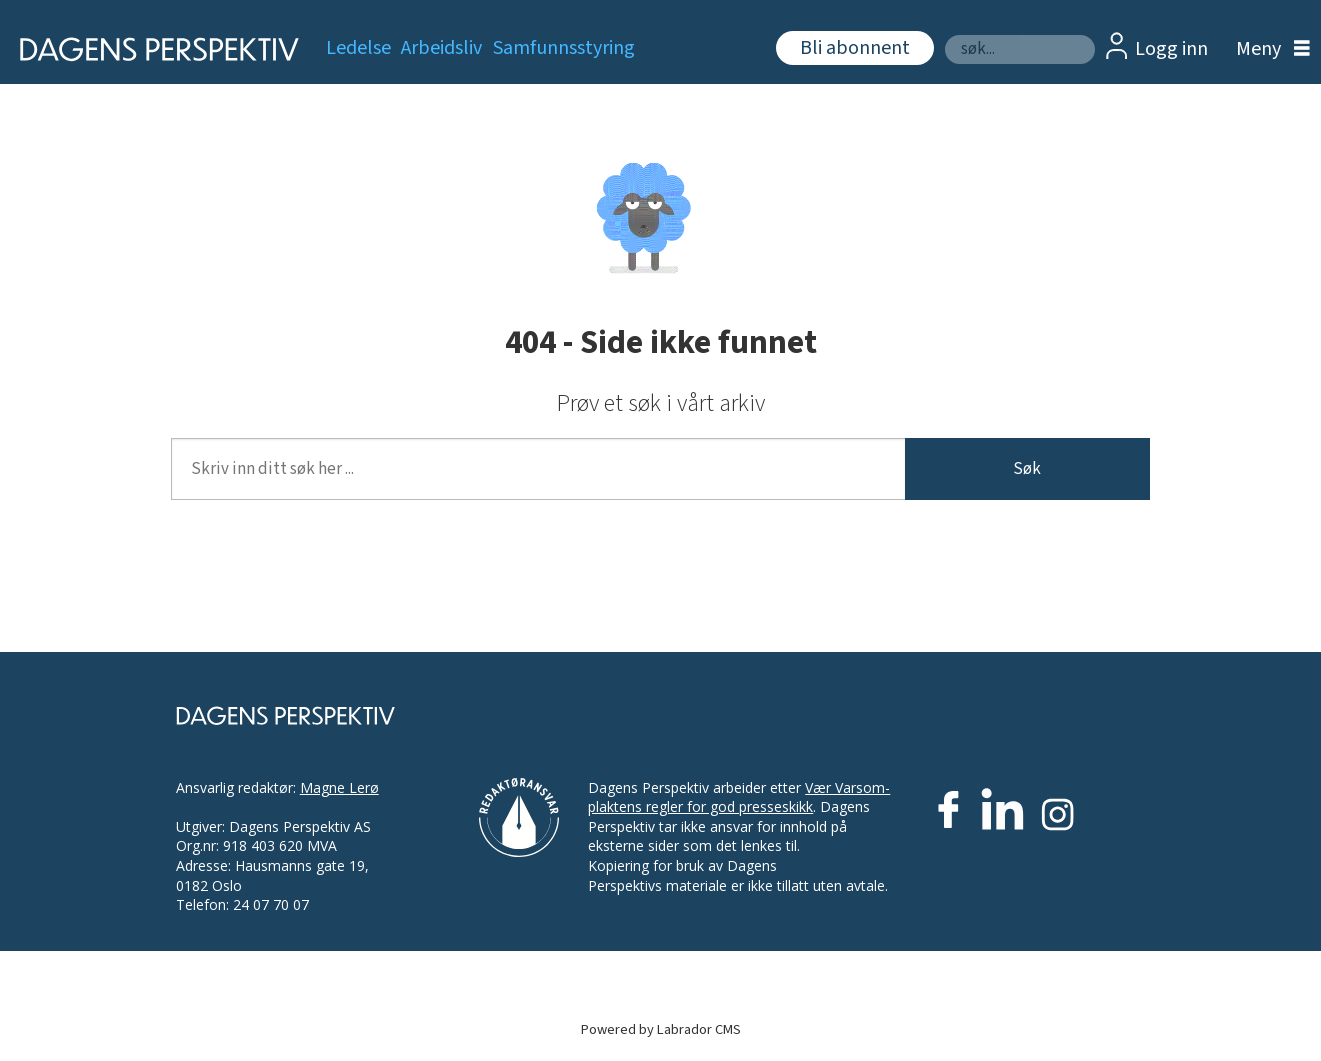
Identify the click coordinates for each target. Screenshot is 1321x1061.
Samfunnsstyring (564, 48)
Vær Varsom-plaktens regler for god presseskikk (739, 797)
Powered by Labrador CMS (661, 1029)
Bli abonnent (855, 48)
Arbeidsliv (441, 48)
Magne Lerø (339, 787)
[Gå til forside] (152, 49)
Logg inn (1171, 49)
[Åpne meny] (1268, 49)
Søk (944, 34)
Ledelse (358, 48)
